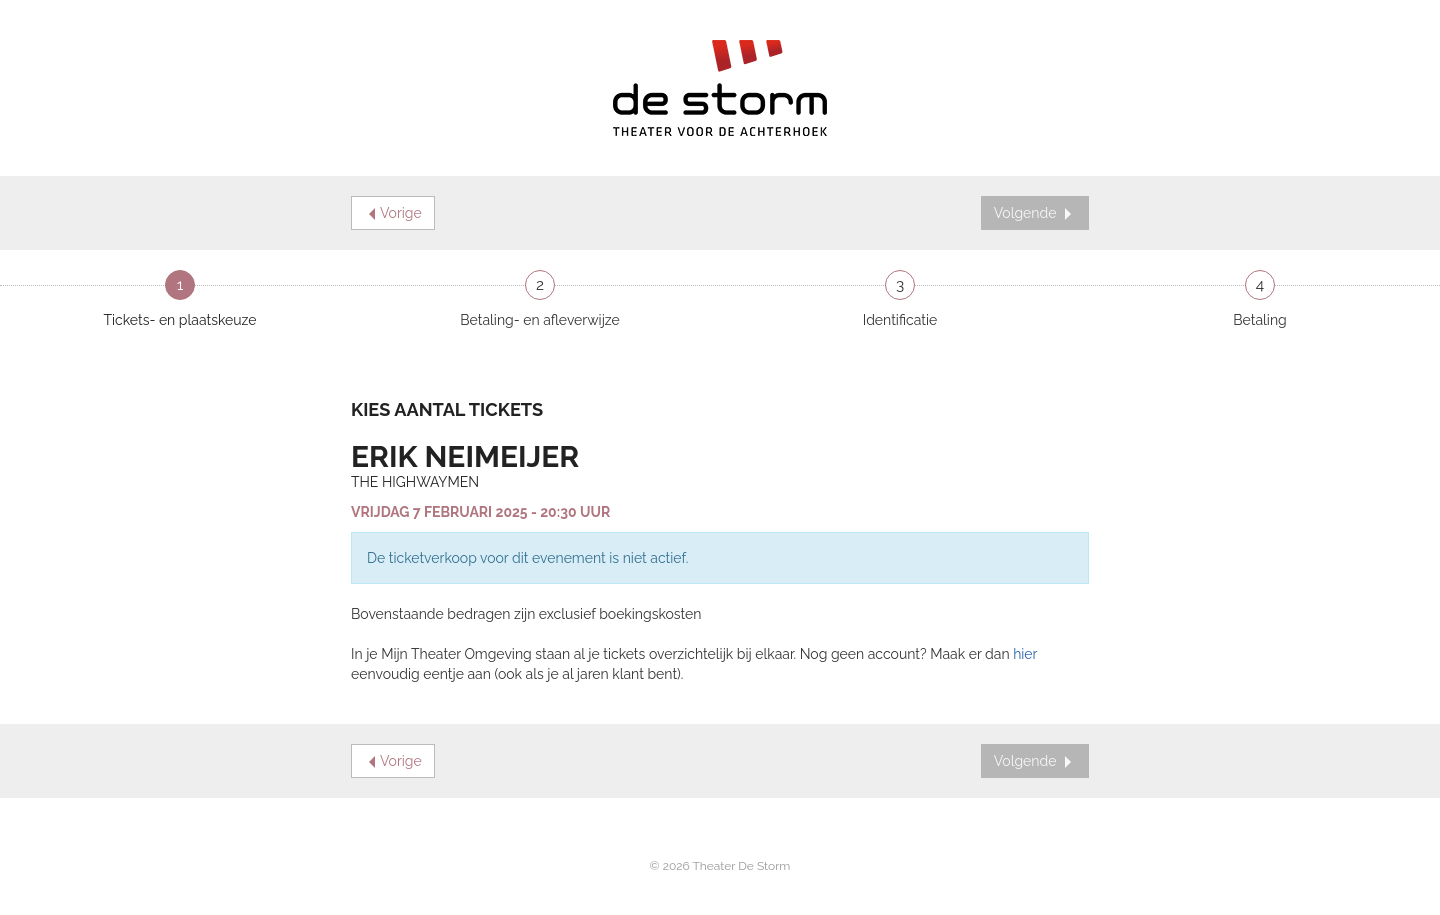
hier (1025, 654)
